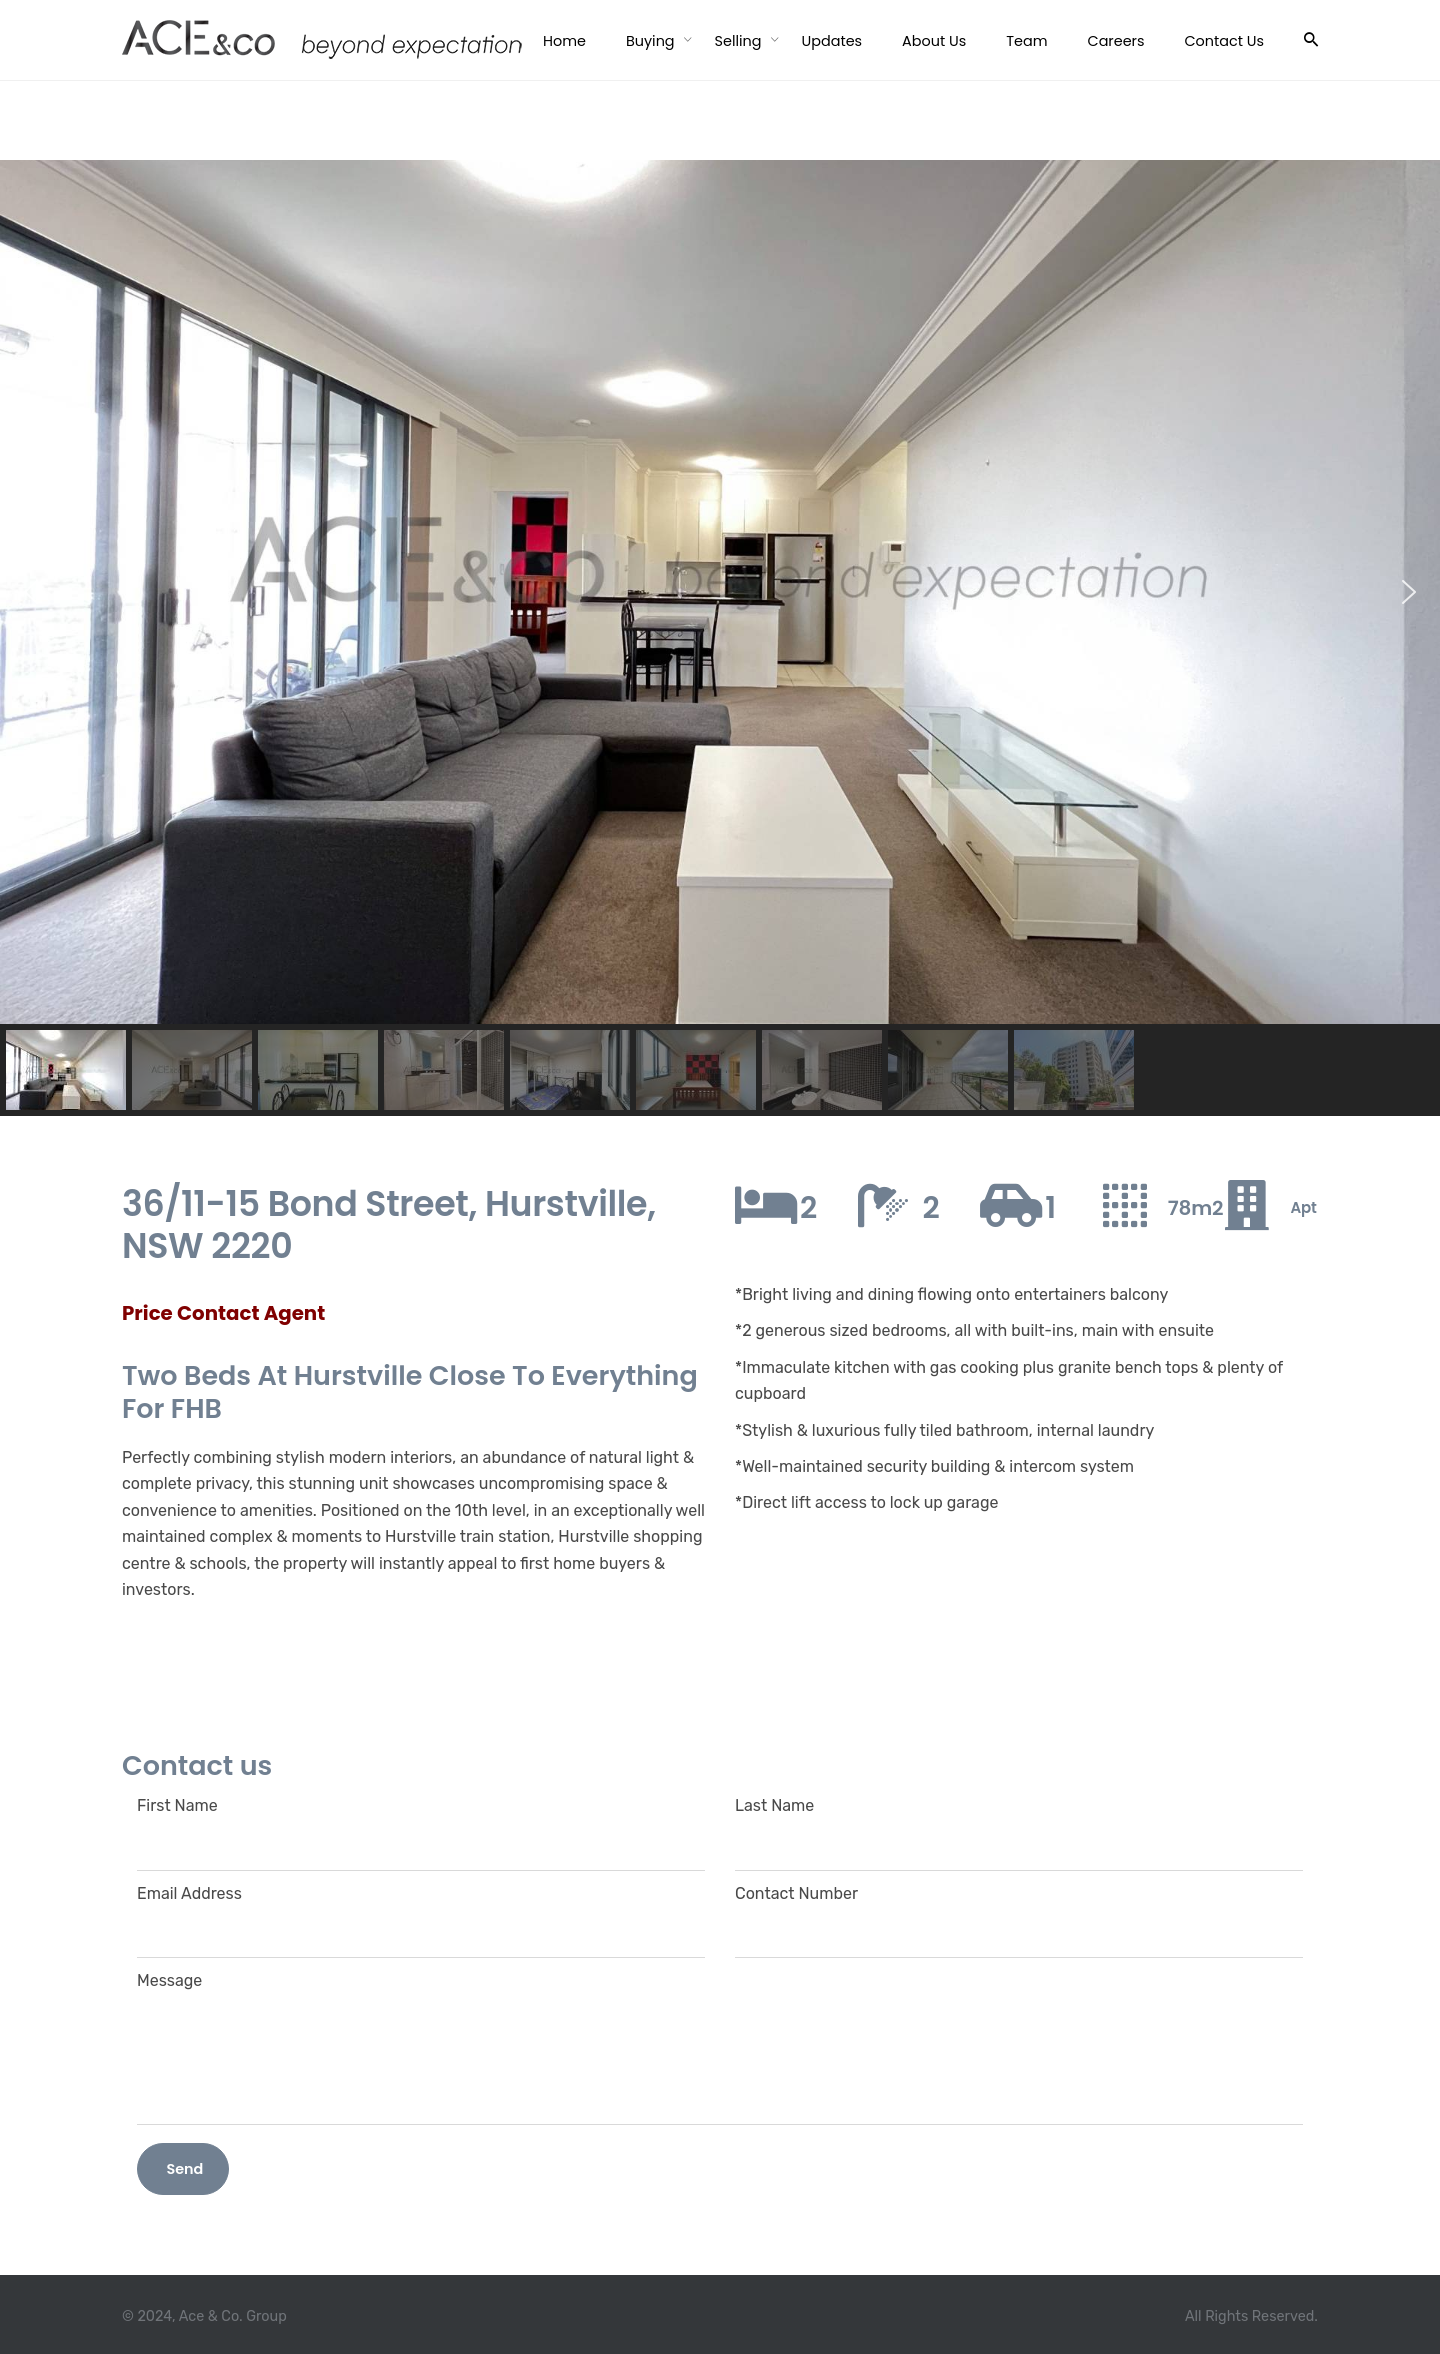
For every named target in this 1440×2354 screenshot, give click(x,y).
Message (720, 2047)
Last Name (1019, 1824)
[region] (720, 638)
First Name (421, 1824)
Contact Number (1019, 1912)
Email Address (421, 1912)
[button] (31, 592)
